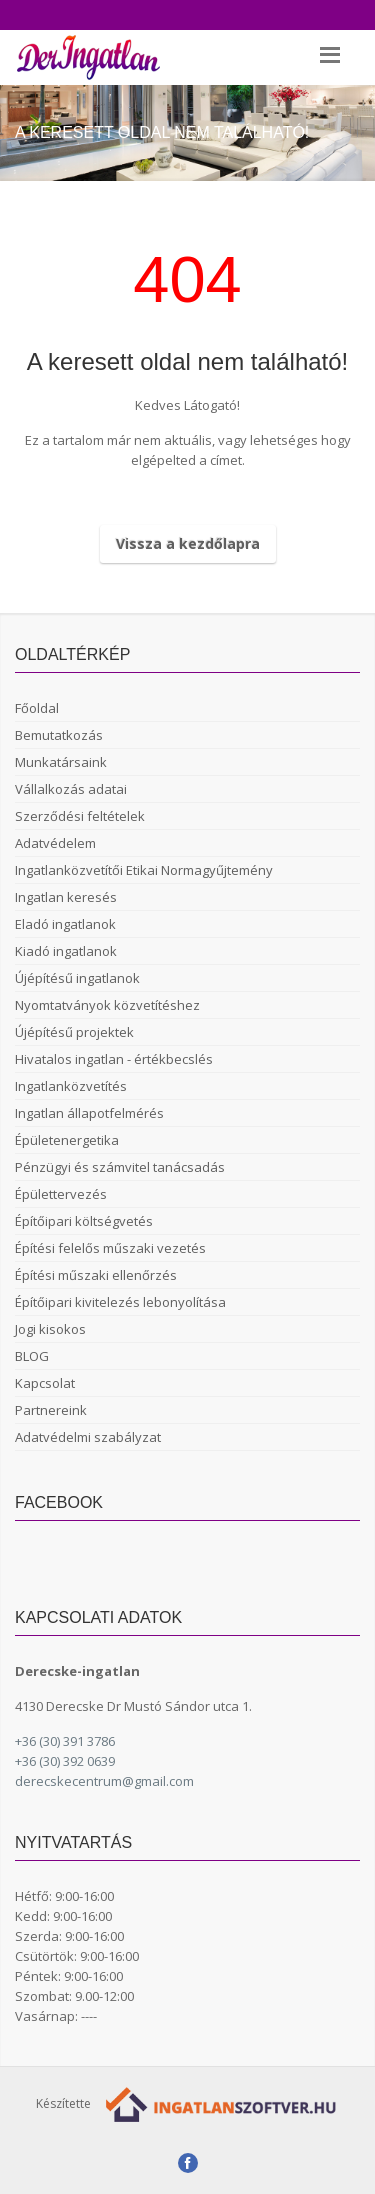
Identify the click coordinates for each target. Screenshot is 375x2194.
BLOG (32, 1356)
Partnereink (51, 1410)
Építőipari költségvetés (84, 1221)
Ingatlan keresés (66, 897)
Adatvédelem (55, 843)
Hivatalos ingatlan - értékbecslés (114, 1059)
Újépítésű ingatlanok (77, 978)
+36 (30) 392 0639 (65, 1761)
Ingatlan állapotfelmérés (89, 1113)
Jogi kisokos (50, 1329)
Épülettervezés (61, 1194)
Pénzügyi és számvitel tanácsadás (120, 1167)
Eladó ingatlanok (65, 924)
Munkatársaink (61, 762)
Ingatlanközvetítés (71, 1086)
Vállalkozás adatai (71, 789)
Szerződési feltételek (80, 816)
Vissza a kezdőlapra (188, 543)
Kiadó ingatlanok (66, 951)
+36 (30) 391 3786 (65, 1741)
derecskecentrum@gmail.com (104, 1781)
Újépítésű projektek (74, 1032)
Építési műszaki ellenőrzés (96, 1275)
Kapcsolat (45, 1383)
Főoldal (37, 708)
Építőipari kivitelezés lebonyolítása (120, 1302)
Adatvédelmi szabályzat (88, 1437)
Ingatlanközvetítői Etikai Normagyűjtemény (144, 870)
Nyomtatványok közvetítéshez (107, 1005)
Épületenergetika (67, 1140)
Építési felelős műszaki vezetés (110, 1248)
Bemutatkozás (59, 735)
